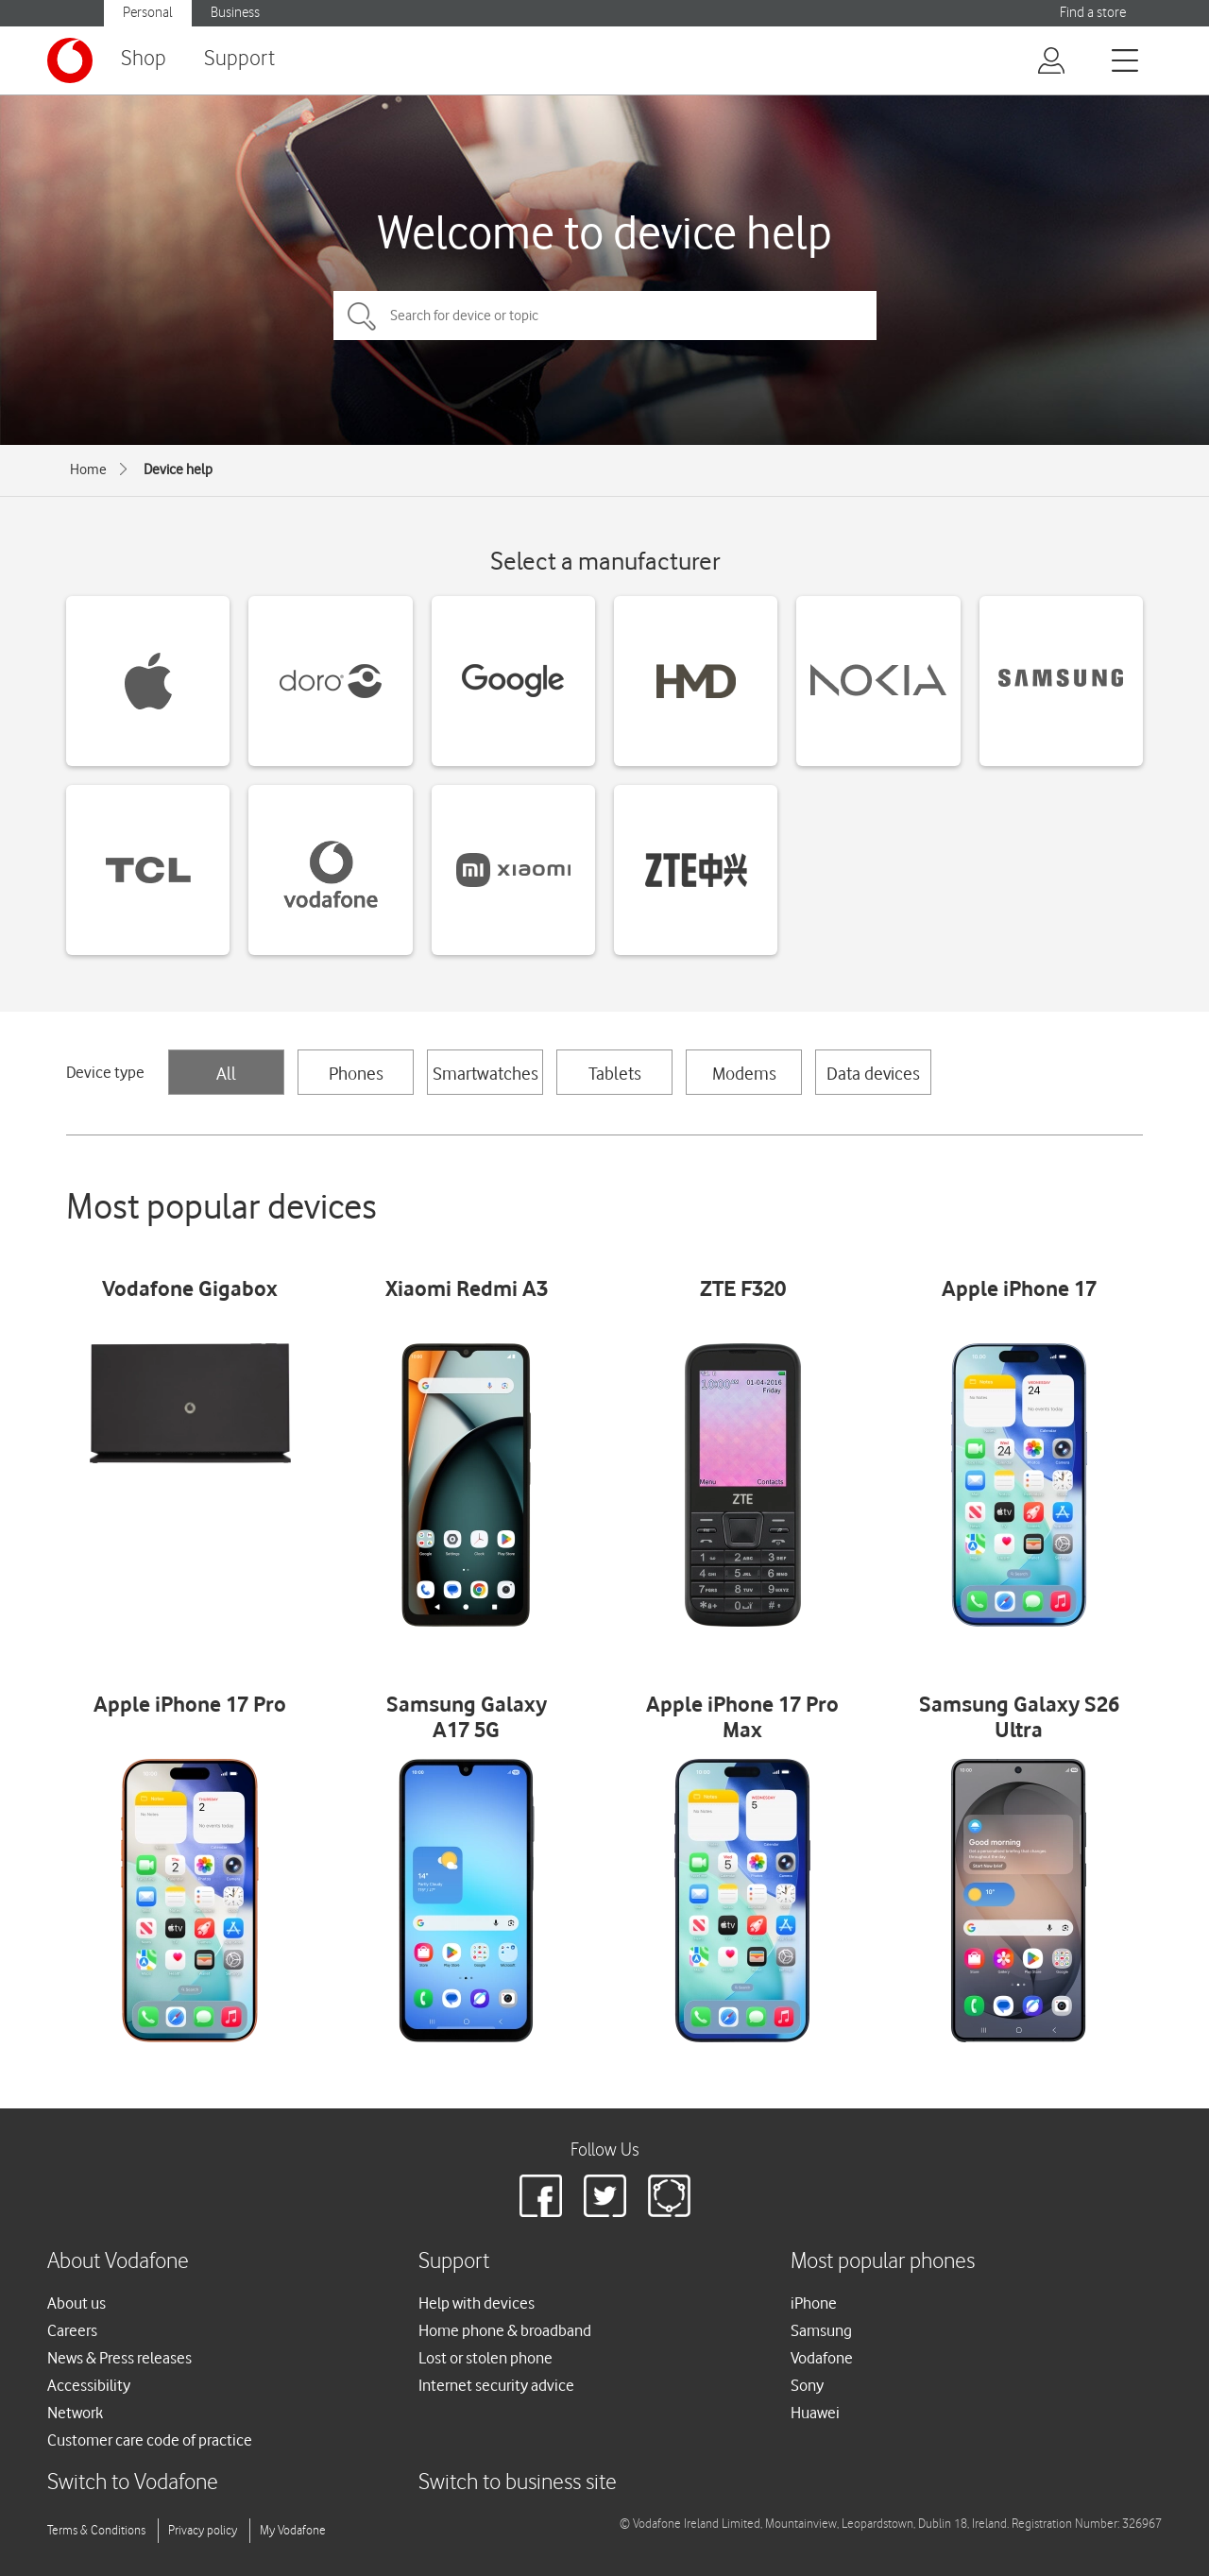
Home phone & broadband (504, 2330)
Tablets (614, 1073)
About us (76, 2303)
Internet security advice (496, 2385)
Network (75, 2412)
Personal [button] (148, 13)
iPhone (814, 2303)
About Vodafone (118, 2262)
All (226, 1073)
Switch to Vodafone (132, 2483)
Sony (807, 2385)
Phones (356, 1073)
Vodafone (822, 2357)
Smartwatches (485, 1073)
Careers (72, 2330)
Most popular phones (883, 2262)
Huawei (815, 2412)
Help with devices (476, 2303)
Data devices (873, 1073)
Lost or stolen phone (485, 2357)
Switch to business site (517, 2483)
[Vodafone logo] (70, 60)
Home (88, 469)
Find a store (1093, 13)
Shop (143, 59)
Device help (178, 469)
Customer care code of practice (149, 2440)
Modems (744, 1073)
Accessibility (88, 2385)
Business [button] (235, 13)
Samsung (821, 2330)
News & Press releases (119, 2357)
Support (239, 59)
